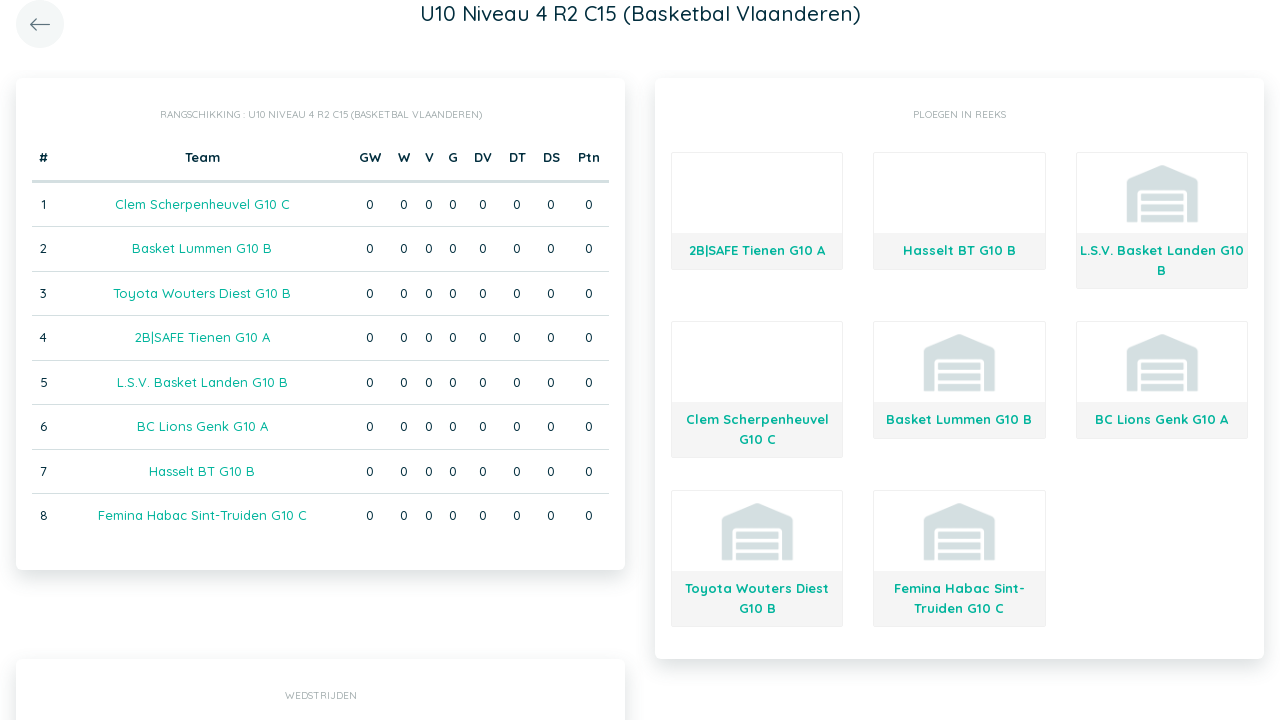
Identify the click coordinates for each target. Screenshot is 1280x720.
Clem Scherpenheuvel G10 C (202, 204)
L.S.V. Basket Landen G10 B (202, 382)
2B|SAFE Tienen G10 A (202, 337)
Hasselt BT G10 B (202, 471)
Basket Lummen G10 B (202, 248)
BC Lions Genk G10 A (202, 426)
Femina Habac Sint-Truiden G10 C (202, 515)
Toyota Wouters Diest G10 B (202, 293)
